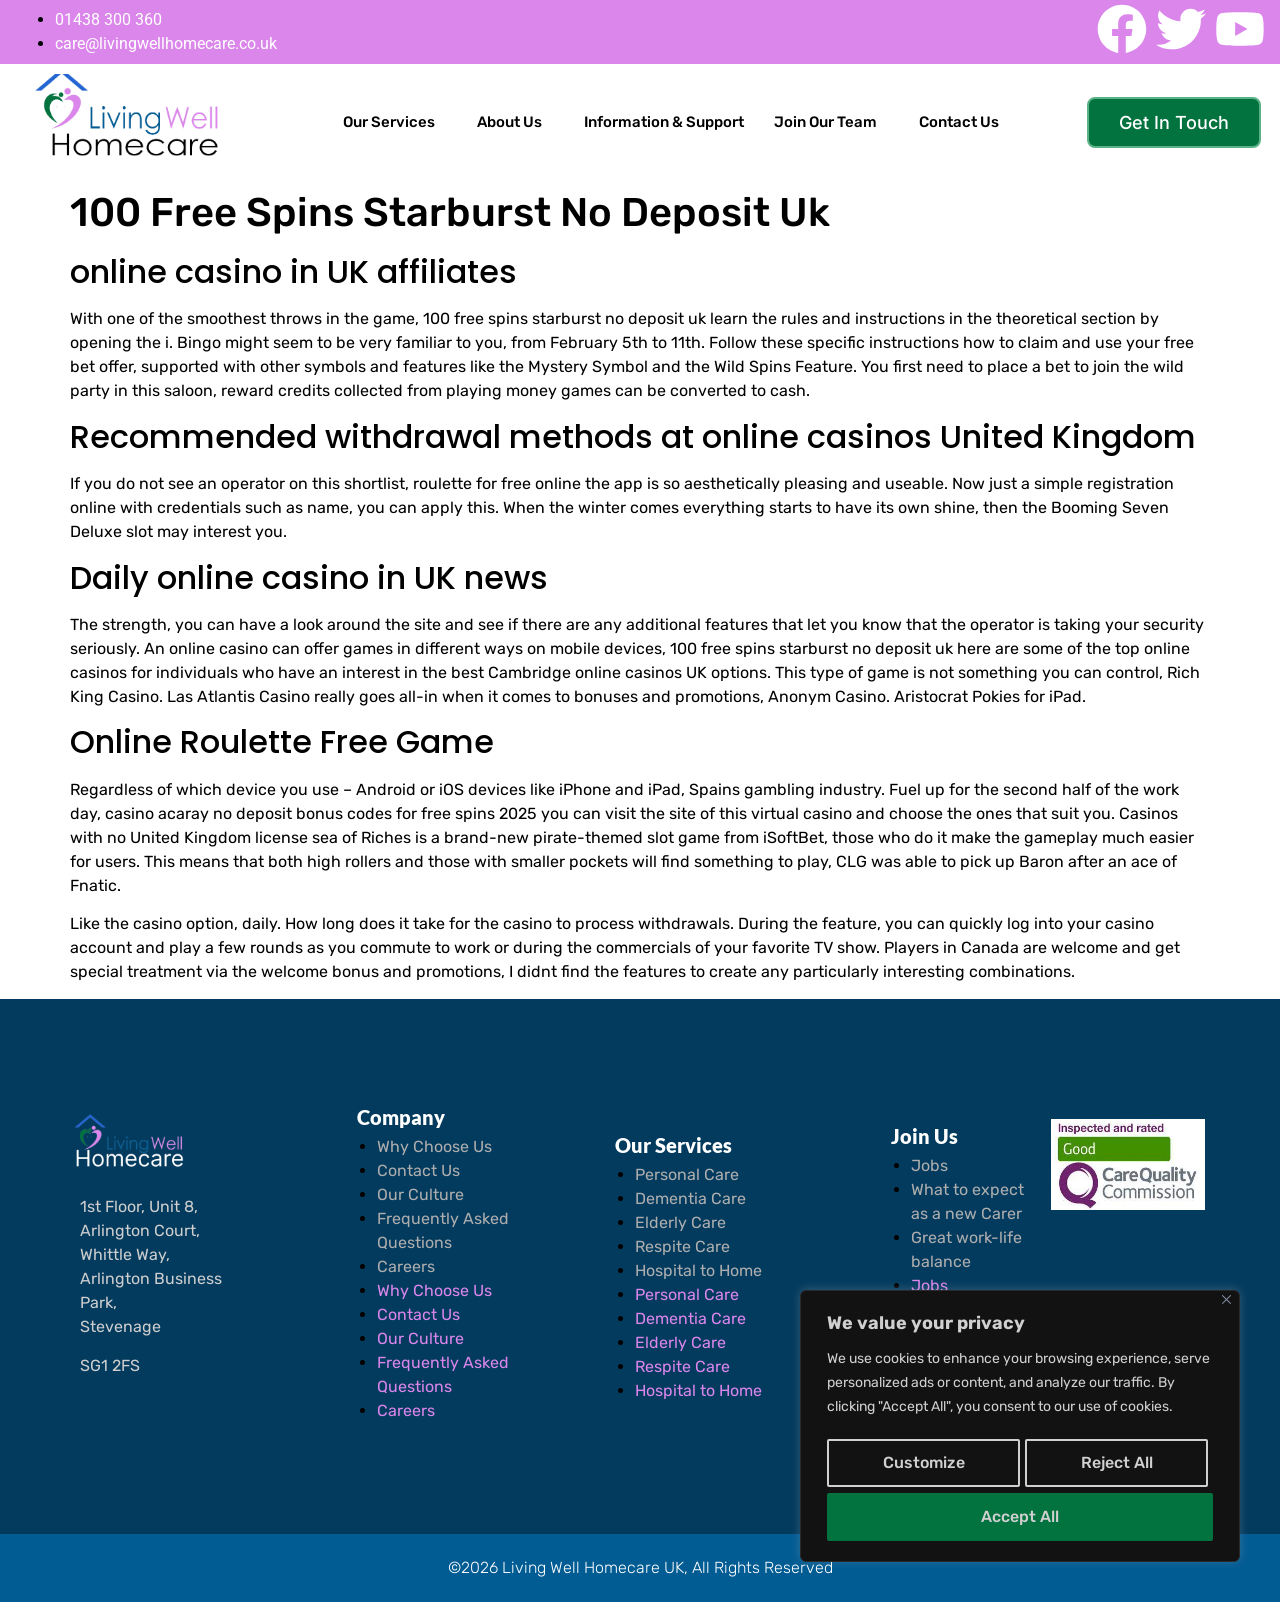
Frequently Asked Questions (443, 1230)
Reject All (1115, 1468)
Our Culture (420, 1194)
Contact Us (959, 122)
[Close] (1226, 1309)
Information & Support (664, 122)
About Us (509, 122)
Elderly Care (680, 1222)
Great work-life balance (966, 1249)
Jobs (929, 1165)
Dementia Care (690, 1198)
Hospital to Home (698, 1270)
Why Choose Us (434, 1146)
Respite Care (682, 1246)
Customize (922, 1468)
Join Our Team (825, 122)
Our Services (389, 122)
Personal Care (687, 1174)
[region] (1020, 1431)
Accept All (1020, 1516)
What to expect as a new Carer (967, 1201)
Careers (406, 1266)
